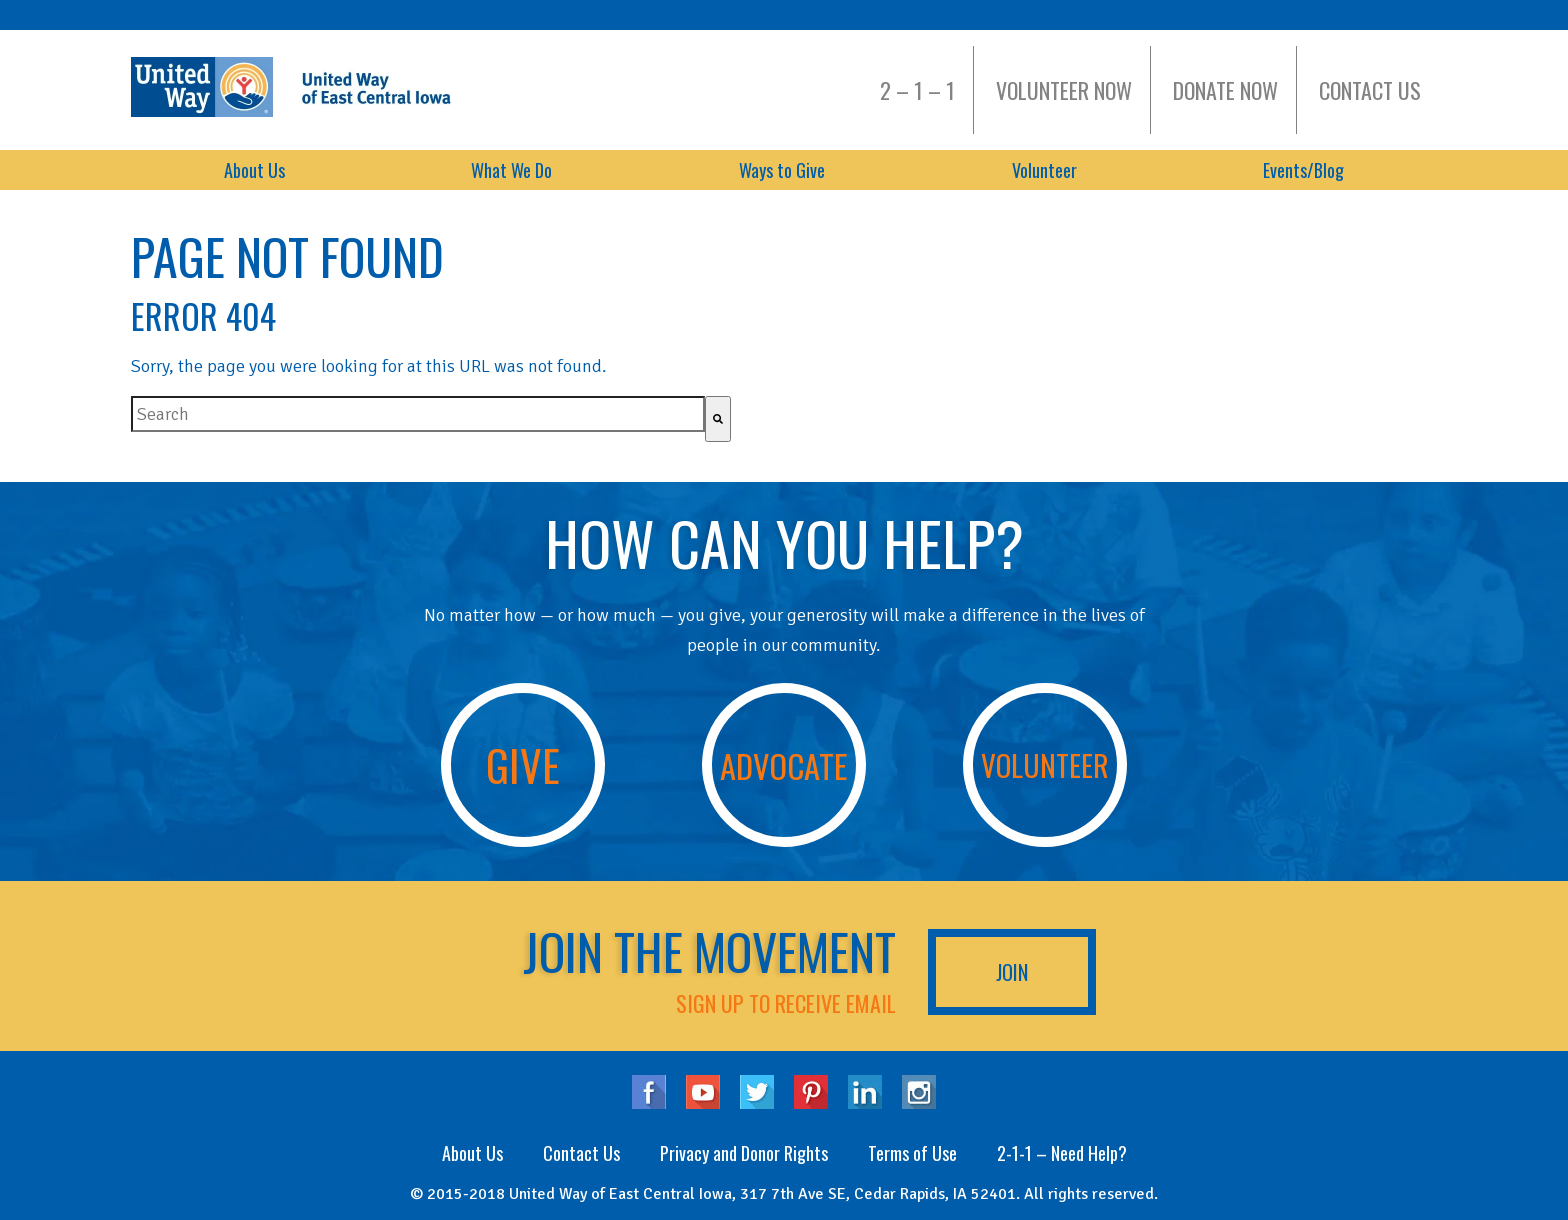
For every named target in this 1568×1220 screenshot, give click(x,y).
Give (523, 764)
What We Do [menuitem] (511, 170)
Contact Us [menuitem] (1370, 90)
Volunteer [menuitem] (1044, 170)
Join (1012, 972)
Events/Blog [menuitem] (1303, 170)
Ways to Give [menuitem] (782, 170)
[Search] (718, 419)
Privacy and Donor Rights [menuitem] (744, 1153)
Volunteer (1045, 764)
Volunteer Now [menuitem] (1064, 90)
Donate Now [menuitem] (1225, 90)
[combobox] (418, 414)
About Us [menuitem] (254, 170)
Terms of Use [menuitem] (912, 1153)
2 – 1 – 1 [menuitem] (917, 90)
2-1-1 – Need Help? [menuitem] (1062, 1153)
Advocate (783, 765)
